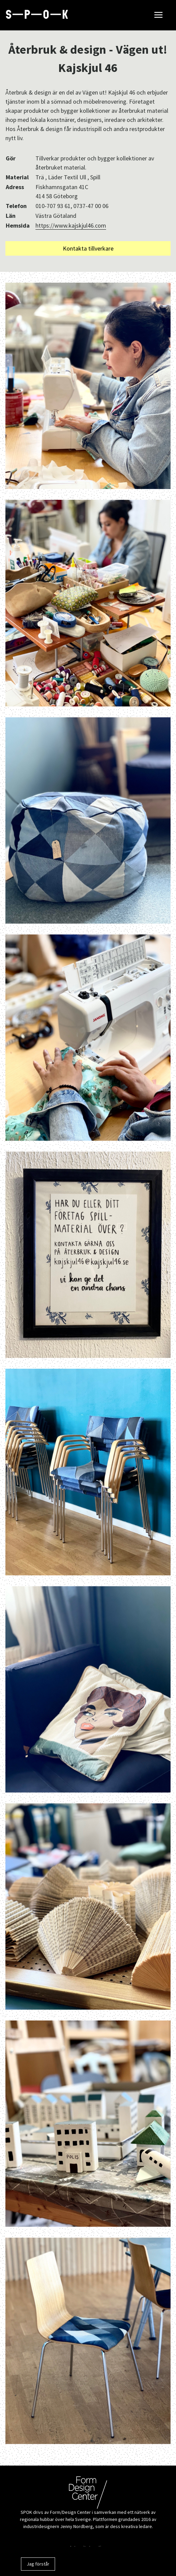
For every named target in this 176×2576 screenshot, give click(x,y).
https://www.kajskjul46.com (70, 225)
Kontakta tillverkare (88, 248)
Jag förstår (38, 2564)
